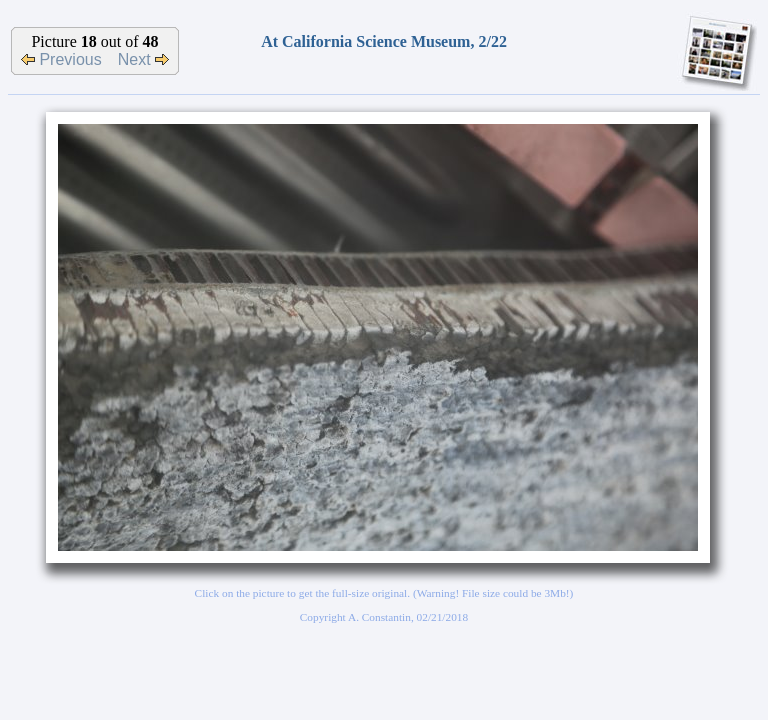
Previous (61, 59)
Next (143, 59)
